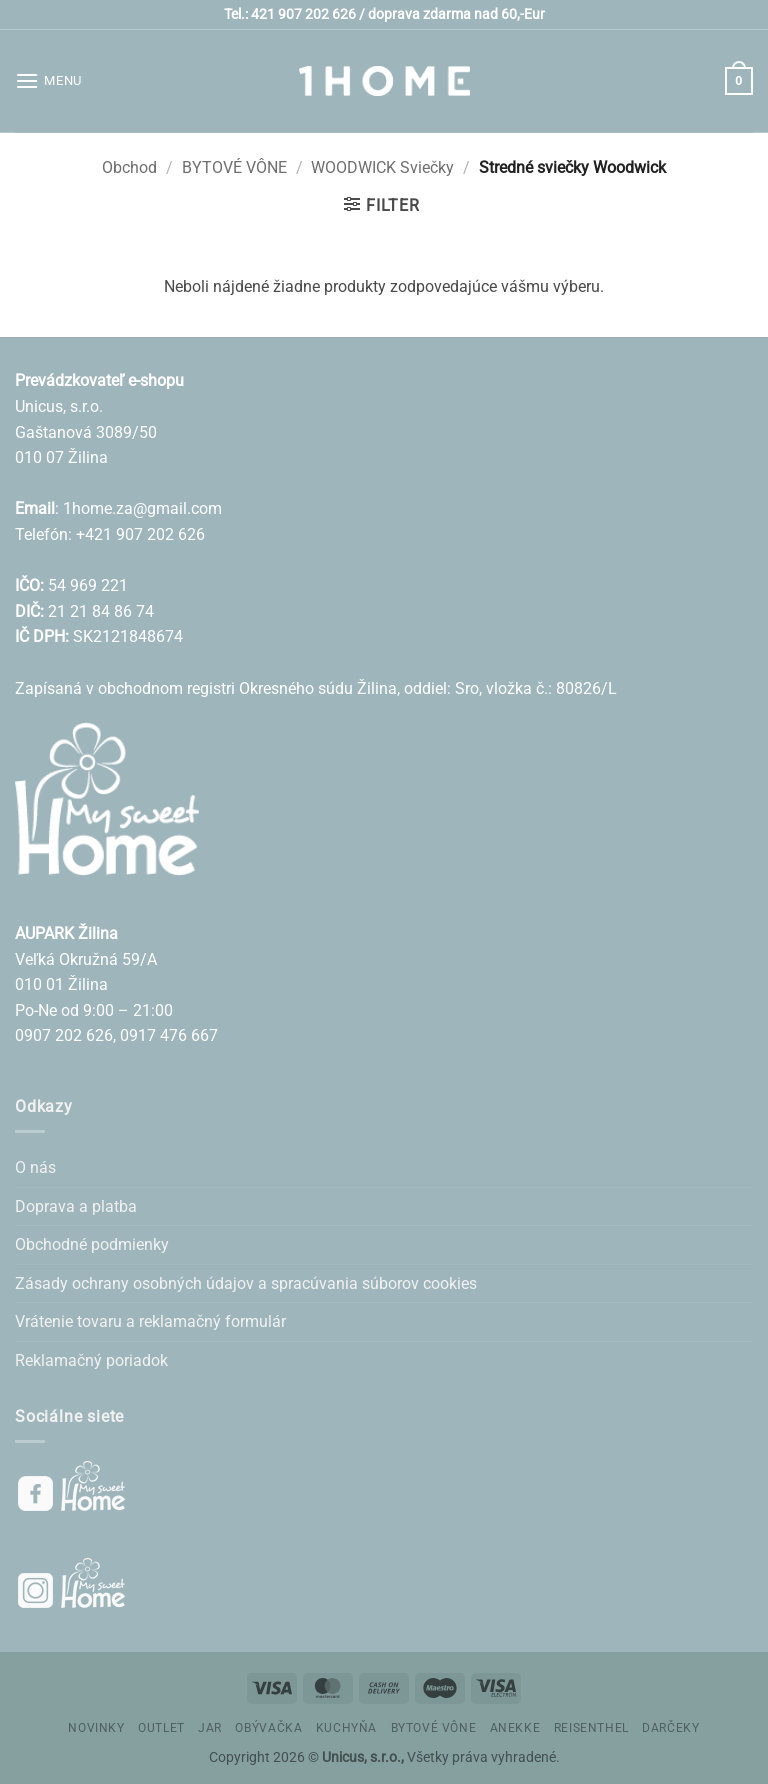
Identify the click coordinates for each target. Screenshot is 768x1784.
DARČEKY (670, 1728)
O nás (35, 1167)
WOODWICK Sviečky (382, 167)
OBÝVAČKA (268, 1728)
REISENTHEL (591, 1728)
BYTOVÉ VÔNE (234, 167)
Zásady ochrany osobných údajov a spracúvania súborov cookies (246, 1283)
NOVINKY (96, 1728)
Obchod (129, 167)
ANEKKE (515, 1728)
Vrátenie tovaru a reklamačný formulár (150, 1321)
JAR (210, 1728)
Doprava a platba (76, 1206)
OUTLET (161, 1728)
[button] (48, 80)
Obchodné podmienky (92, 1244)
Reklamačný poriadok (91, 1360)
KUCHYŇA (346, 1728)
